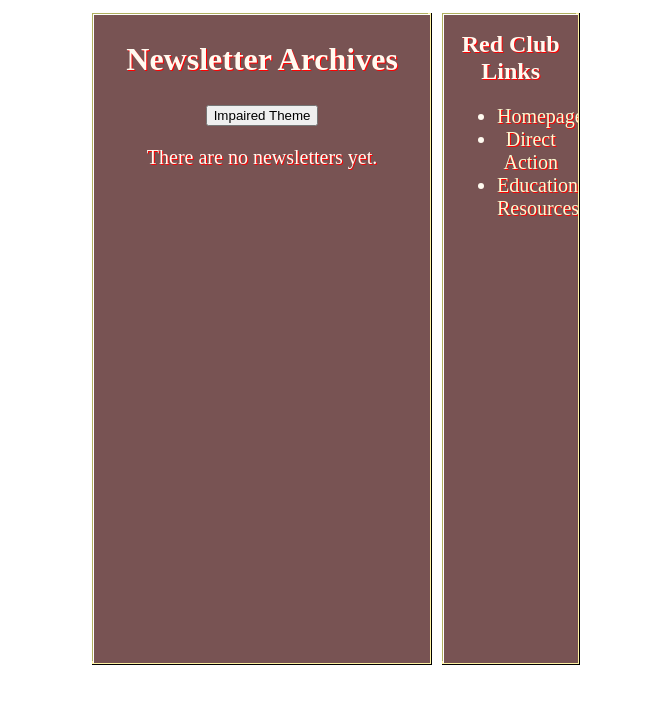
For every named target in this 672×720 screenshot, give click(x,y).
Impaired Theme (262, 115)
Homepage (540, 116)
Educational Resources (545, 196)
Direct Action (530, 150)
